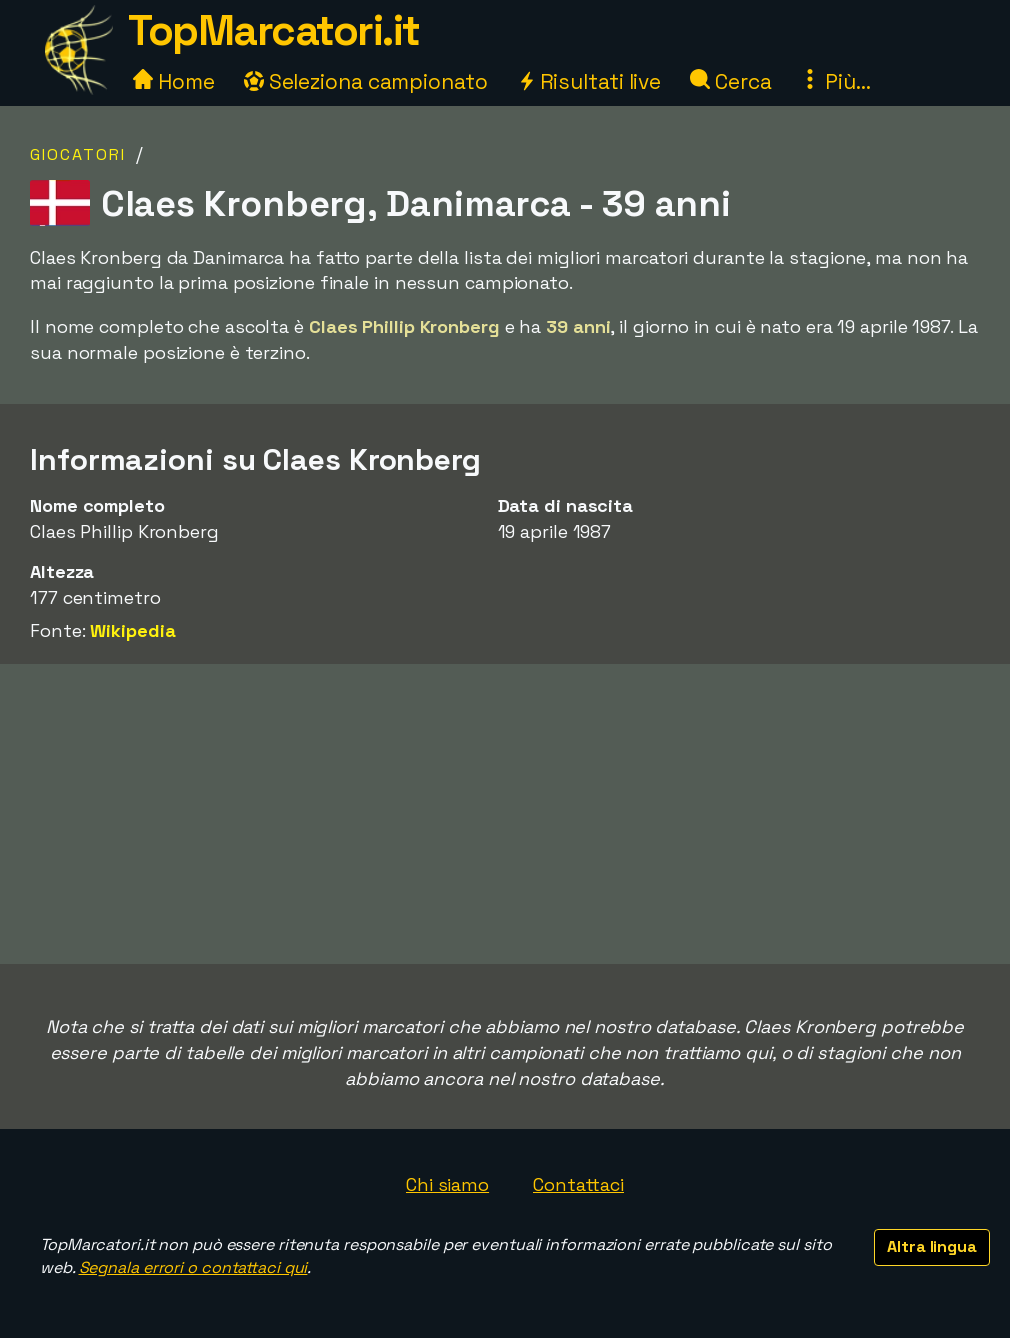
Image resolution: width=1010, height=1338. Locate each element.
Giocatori (78, 154)
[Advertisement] (505, 814)
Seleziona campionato (366, 81)
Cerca (730, 81)
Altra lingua (932, 1246)
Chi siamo (447, 1184)
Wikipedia (132, 630)
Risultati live (589, 81)
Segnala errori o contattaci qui (193, 1267)
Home (174, 81)
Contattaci (578, 1184)
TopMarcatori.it (274, 30)
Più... (835, 81)
